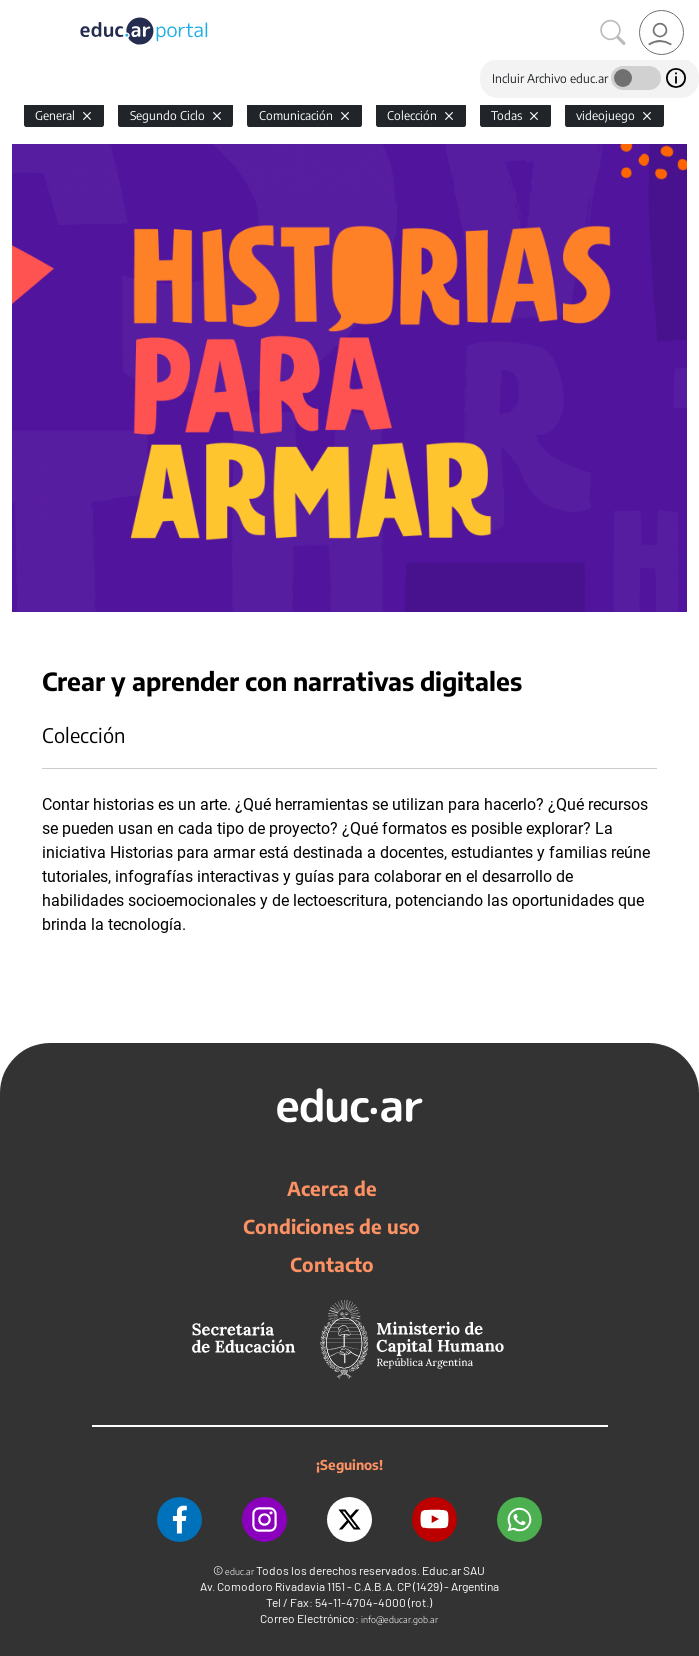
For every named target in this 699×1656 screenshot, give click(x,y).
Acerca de (332, 1188)
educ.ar (239, 1571)
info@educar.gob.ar (399, 1619)
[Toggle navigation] (18, 11)
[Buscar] (613, 33)
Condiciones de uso (331, 1226)
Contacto (332, 1264)
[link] (661, 32)
